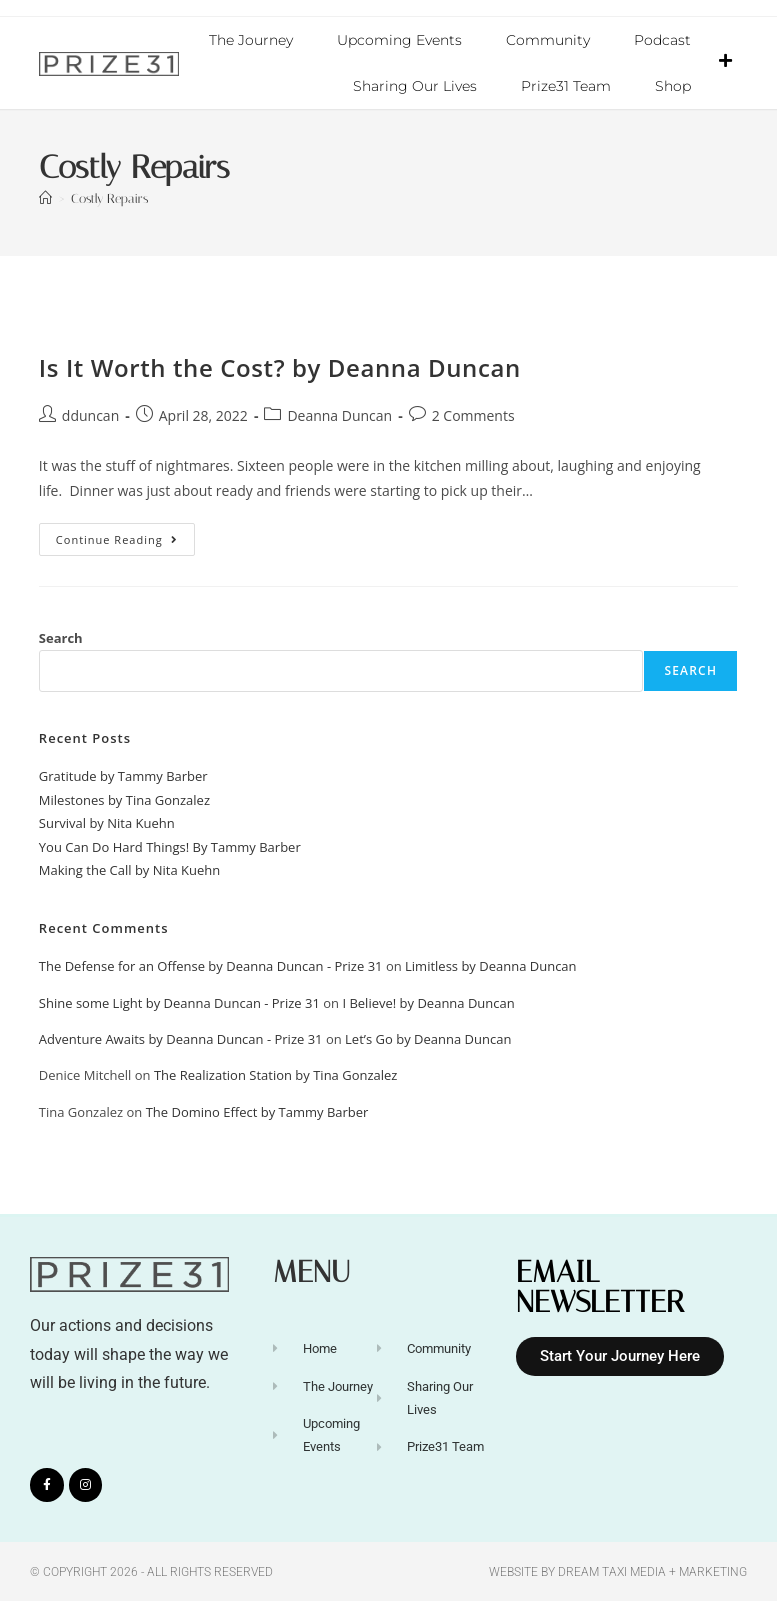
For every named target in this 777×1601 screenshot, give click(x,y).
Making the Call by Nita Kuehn (129, 869)
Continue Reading (125, 534)
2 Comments (473, 414)
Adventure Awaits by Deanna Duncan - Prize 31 (181, 1038)
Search (61, 637)
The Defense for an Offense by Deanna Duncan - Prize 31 (211, 965)
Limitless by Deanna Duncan (491, 965)
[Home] (45, 197)
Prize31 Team (566, 86)
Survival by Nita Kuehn (107, 822)
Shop (673, 86)
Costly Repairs (109, 197)
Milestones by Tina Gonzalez (124, 799)
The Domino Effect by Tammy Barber (257, 1111)
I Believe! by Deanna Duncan (428, 1002)
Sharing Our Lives (415, 86)
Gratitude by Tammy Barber (123, 775)
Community (548, 40)
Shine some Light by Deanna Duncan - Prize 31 (179, 1002)
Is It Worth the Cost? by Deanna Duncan (280, 366)
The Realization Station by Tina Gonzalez (276, 1074)
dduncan (90, 414)
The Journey (251, 40)
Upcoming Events (399, 40)
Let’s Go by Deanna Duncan (428, 1038)
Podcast (662, 40)
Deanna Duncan (339, 414)
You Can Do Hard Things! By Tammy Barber (170, 846)
